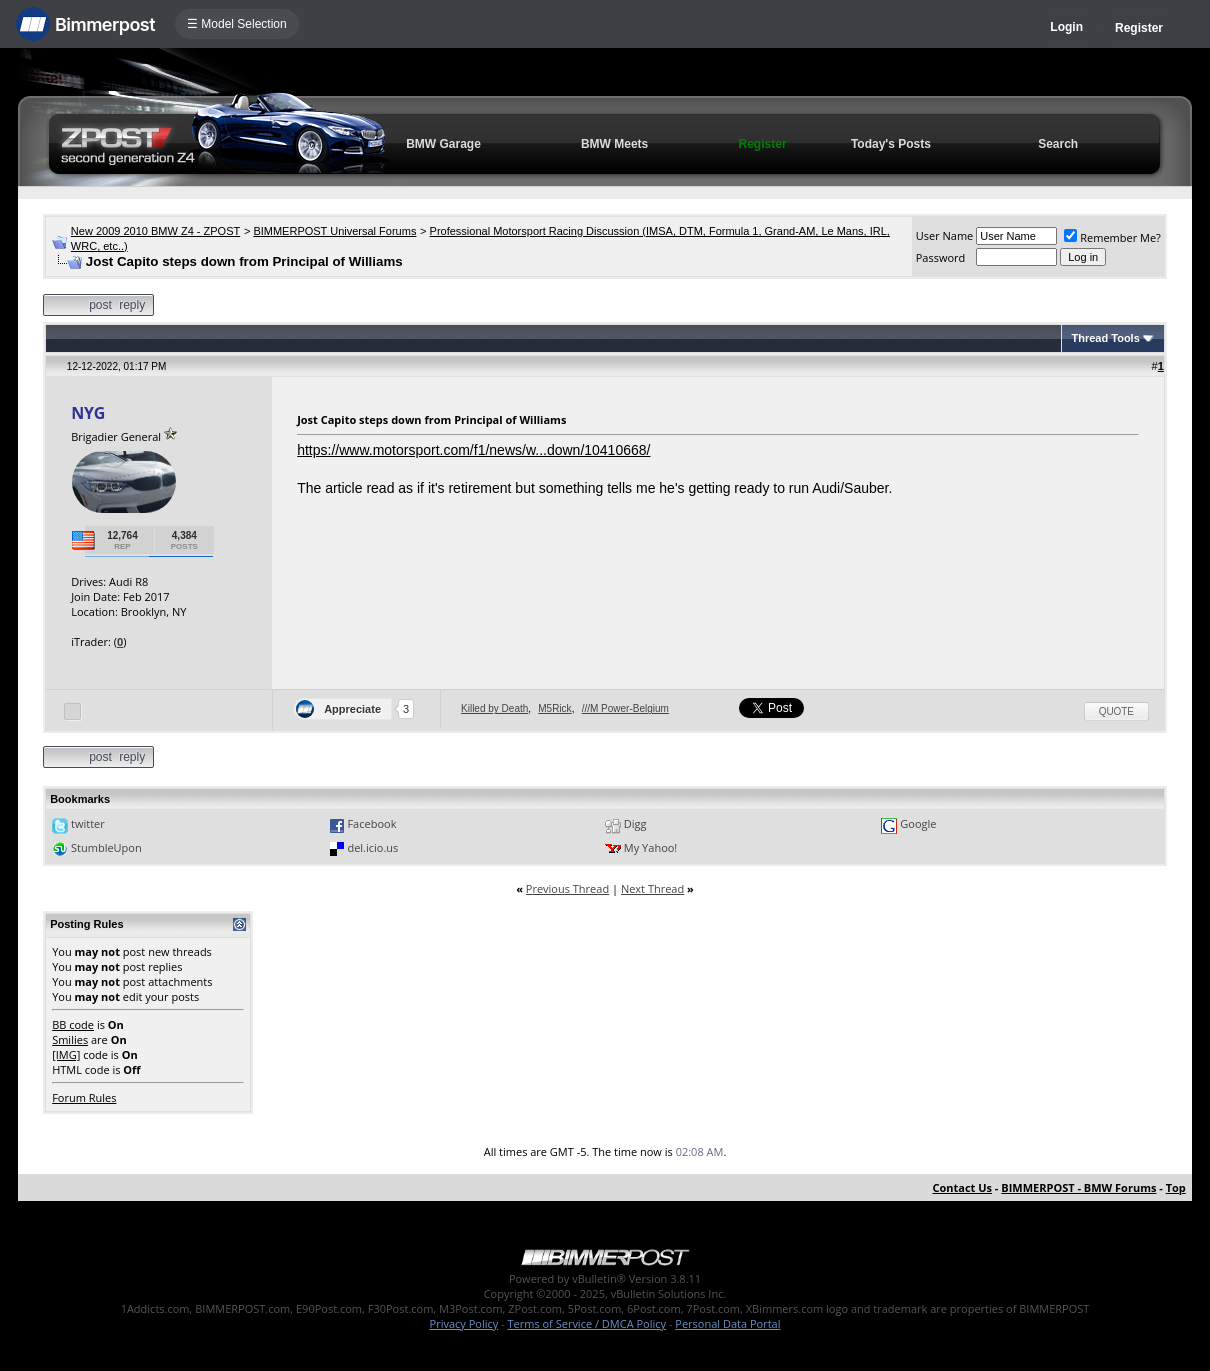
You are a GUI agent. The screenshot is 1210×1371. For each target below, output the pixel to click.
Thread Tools (1106, 338)
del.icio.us (372, 847)
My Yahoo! (650, 847)
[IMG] (66, 1054)
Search (1058, 144)
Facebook (371, 823)
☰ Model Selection (237, 24)
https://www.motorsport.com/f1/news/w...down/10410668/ (473, 450)
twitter (88, 823)
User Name (945, 235)
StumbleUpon (106, 847)
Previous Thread (567, 888)
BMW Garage (443, 144)
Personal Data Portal (727, 1323)
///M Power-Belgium (625, 708)
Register (1139, 28)
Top (1176, 1187)
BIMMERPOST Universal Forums (334, 231)
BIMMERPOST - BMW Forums (1078, 1187)
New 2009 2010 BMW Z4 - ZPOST (155, 231)
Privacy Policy (464, 1323)
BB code (73, 1024)
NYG (88, 413)
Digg (635, 823)
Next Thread (652, 888)
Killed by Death (494, 708)
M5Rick (554, 708)
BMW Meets (614, 144)
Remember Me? (1112, 237)
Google (918, 823)
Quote (1116, 711)
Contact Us (962, 1187)
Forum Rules (84, 1097)
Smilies (70, 1039)
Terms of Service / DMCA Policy (586, 1323)
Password (941, 257)
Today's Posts (891, 144)
